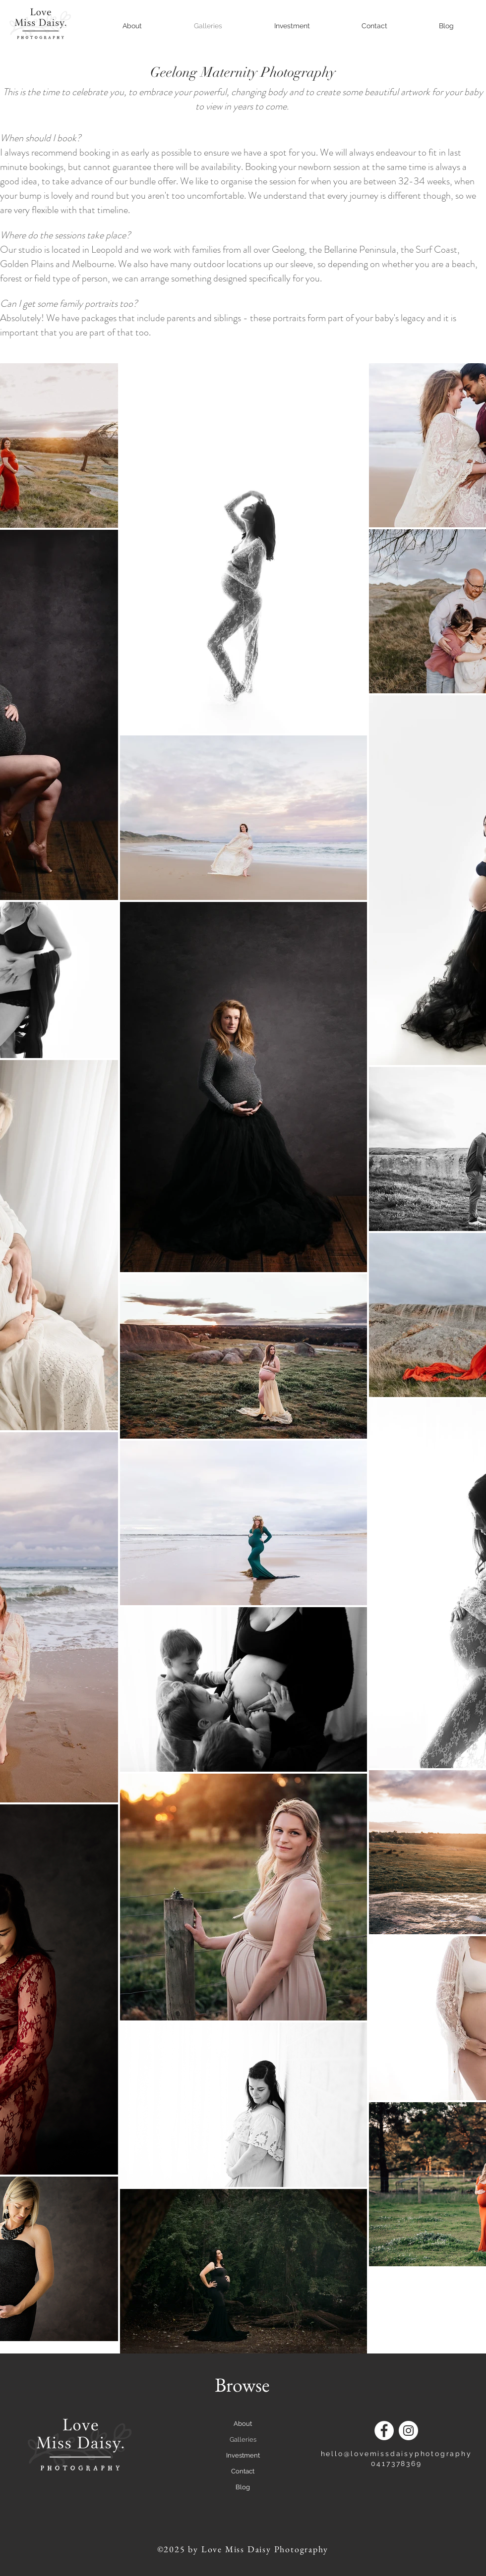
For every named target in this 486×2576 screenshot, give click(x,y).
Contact (242, 2471)
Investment (243, 2455)
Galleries (243, 2439)
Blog (243, 2487)
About (243, 2423)
